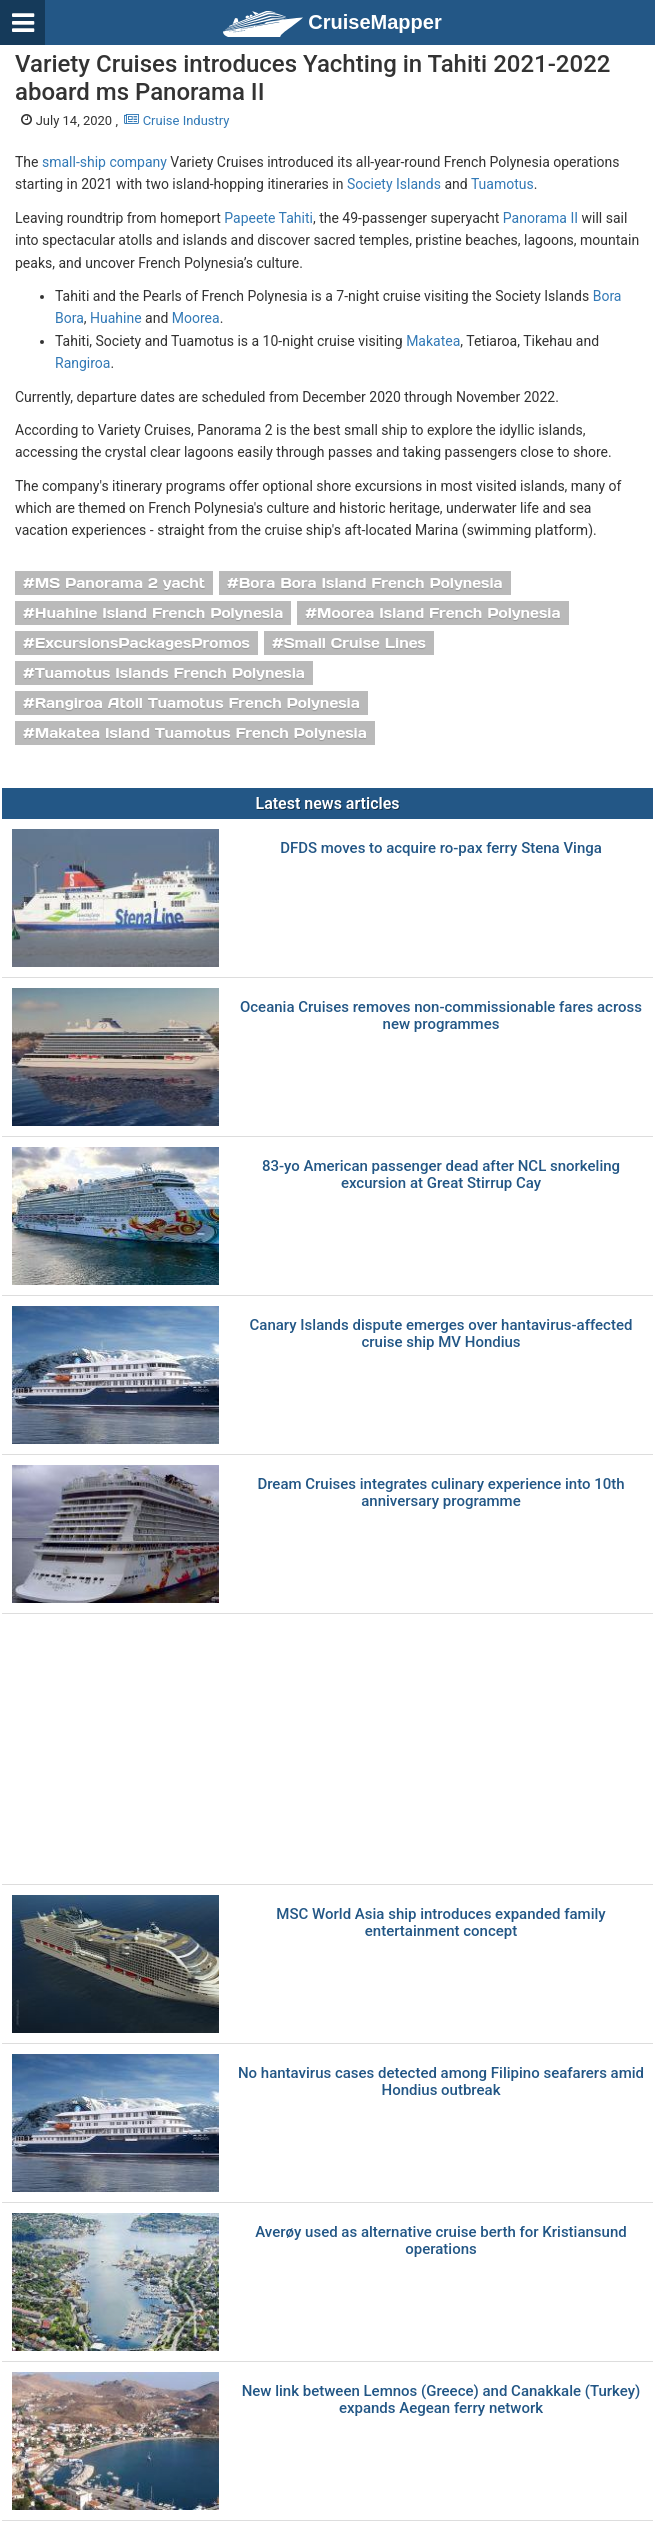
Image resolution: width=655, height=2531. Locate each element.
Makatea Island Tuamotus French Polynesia (201, 733)
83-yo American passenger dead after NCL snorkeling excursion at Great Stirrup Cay (441, 1174)
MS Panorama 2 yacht (120, 583)
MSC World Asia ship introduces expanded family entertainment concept (440, 1922)
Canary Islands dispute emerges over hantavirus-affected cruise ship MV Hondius (441, 1333)
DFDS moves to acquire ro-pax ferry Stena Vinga (441, 848)
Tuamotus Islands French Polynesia (170, 673)
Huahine (116, 318)
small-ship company (104, 162)
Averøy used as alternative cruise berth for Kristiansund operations (440, 2240)
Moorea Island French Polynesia (438, 613)
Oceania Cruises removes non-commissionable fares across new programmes (441, 1015)
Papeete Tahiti (268, 218)
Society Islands (394, 184)
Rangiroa (82, 363)
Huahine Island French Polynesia (159, 613)
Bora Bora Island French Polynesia (371, 583)
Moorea (196, 318)
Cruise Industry (176, 120)
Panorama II (540, 218)
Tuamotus (502, 184)
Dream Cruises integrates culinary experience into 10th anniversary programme (440, 1492)
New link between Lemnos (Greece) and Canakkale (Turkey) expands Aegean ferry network (441, 2399)
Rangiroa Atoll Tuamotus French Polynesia (197, 703)
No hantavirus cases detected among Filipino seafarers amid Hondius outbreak (441, 2081)
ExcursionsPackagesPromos (142, 643)
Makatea (433, 341)
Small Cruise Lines (355, 643)
